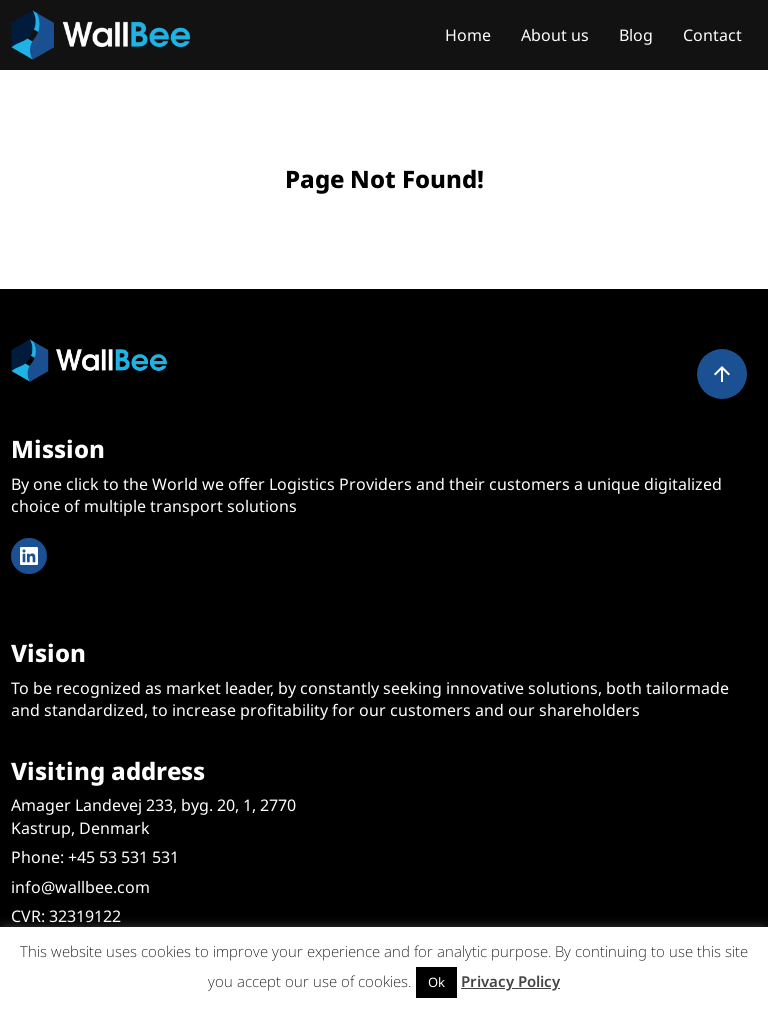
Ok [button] (436, 982)
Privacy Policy (510, 981)
